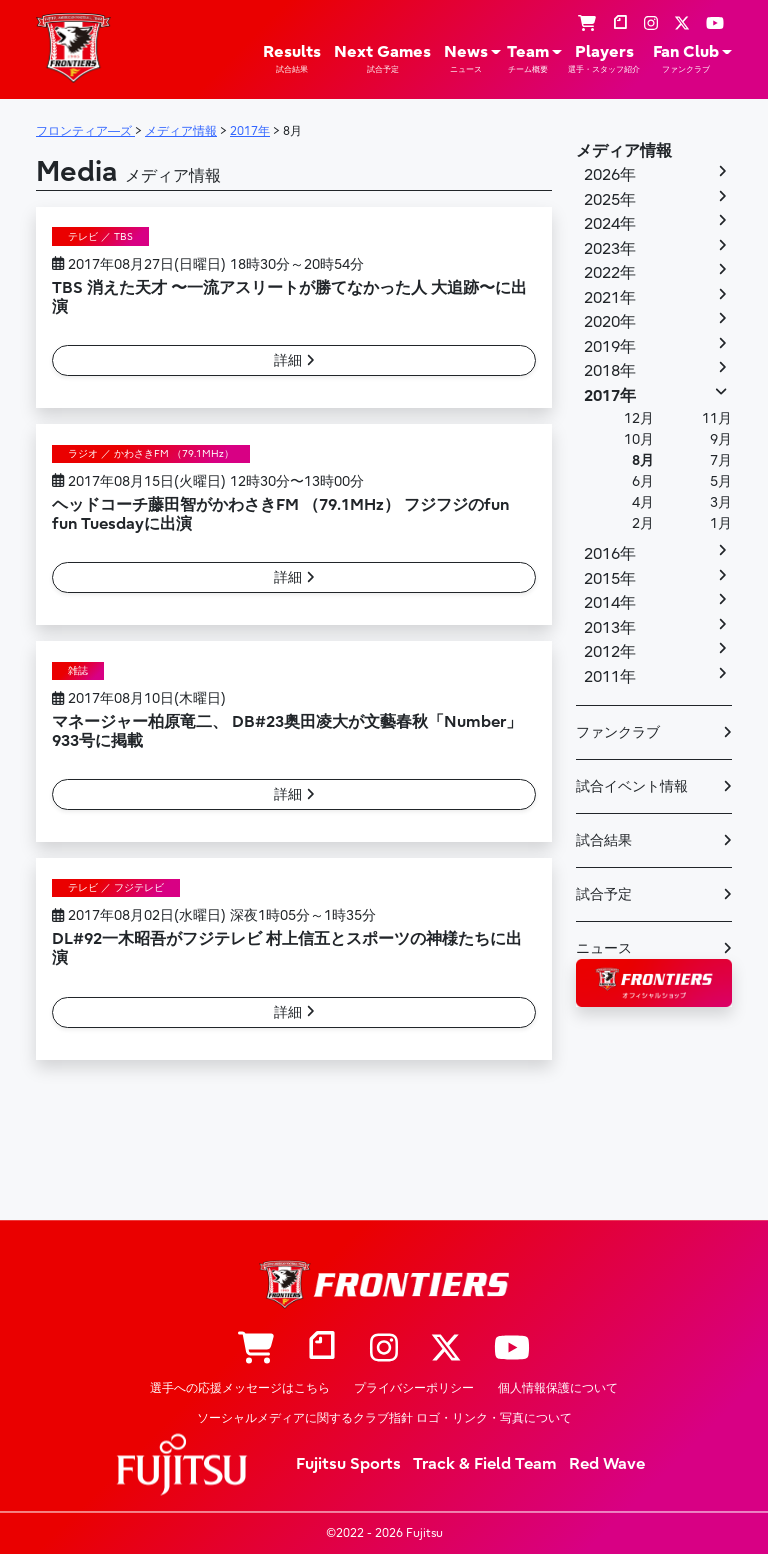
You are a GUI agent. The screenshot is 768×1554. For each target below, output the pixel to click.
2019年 (610, 347)
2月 (643, 523)
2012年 (610, 652)
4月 (643, 502)
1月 (721, 523)
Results (292, 59)
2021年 (610, 298)
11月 (717, 418)
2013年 (610, 628)
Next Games (382, 59)
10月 (639, 439)
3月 (721, 502)
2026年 (610, 175)
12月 (639, 418)
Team (528, 59)
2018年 (610, 371)
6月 (643, 481)
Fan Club (686, 59)
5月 (721, 481)
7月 (721, 460)
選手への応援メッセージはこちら (240, 1388)
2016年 (610, 554)
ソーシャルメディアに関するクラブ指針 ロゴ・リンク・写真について (384, 1418)
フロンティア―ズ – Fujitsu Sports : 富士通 (73, 47)
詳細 (294, 360)
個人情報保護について (558, 1388)
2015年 (610, 579)
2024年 (610, 224)
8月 (643, 460)
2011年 (610, 677)
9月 (721, 439)
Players (604, 59)
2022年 (610, 273)
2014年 (610, 603)
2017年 (610, 396)
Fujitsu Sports (348, 1464)
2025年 (610, 200)
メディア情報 (624, 151)
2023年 (610, 249)
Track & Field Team (485, 1464)
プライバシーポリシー (414, 1388)
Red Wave (607, 1464)
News (466, 59)
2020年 (610, 322)
